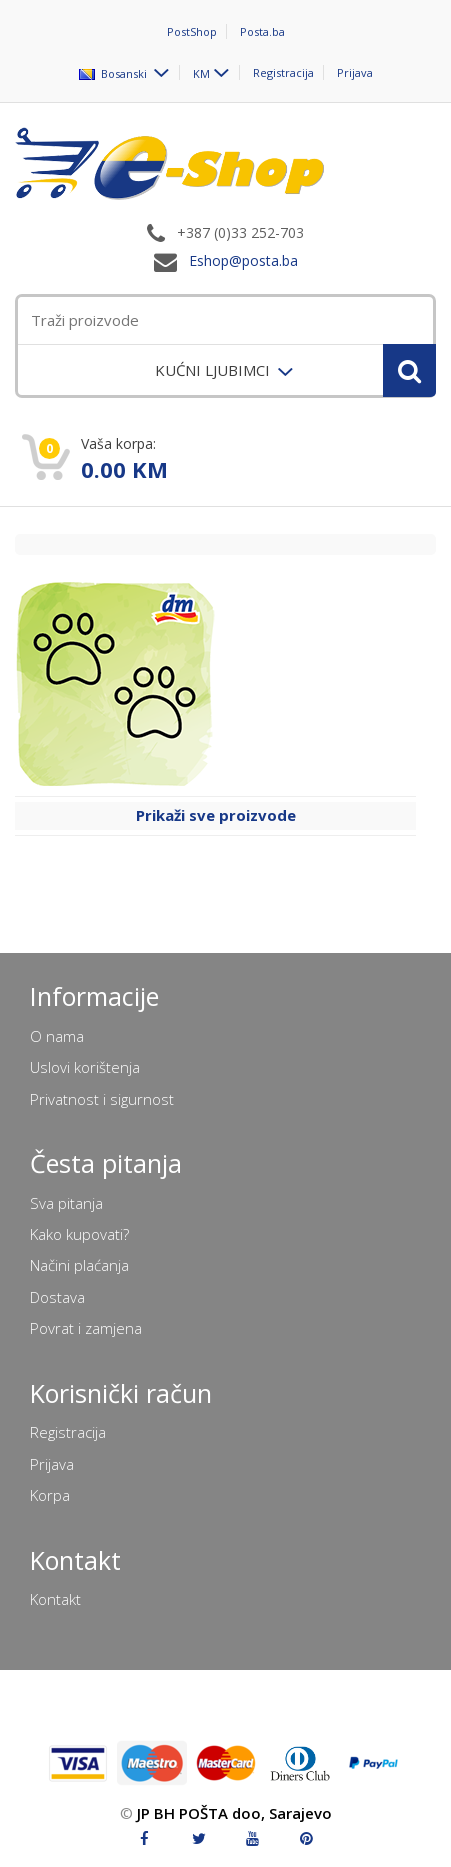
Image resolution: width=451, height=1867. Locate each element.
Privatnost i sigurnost (102, 1099)
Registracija (283, 72)
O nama (57, 1036)
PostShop (192, 31)
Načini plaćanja (79, 1265)
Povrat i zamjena (86, 1328)
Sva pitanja (66, 1203)
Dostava (57, 1297)
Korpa (50, 1495)
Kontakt (55, 1599)
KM (201, 72)
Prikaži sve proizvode (216, 815)
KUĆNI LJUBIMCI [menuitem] (214, 370)
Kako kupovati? (79, 1234)
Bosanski (114, 72)
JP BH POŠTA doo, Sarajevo (234, 1813)
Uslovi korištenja (85, 1067)
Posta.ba (262, 31)
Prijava (355, 72)
